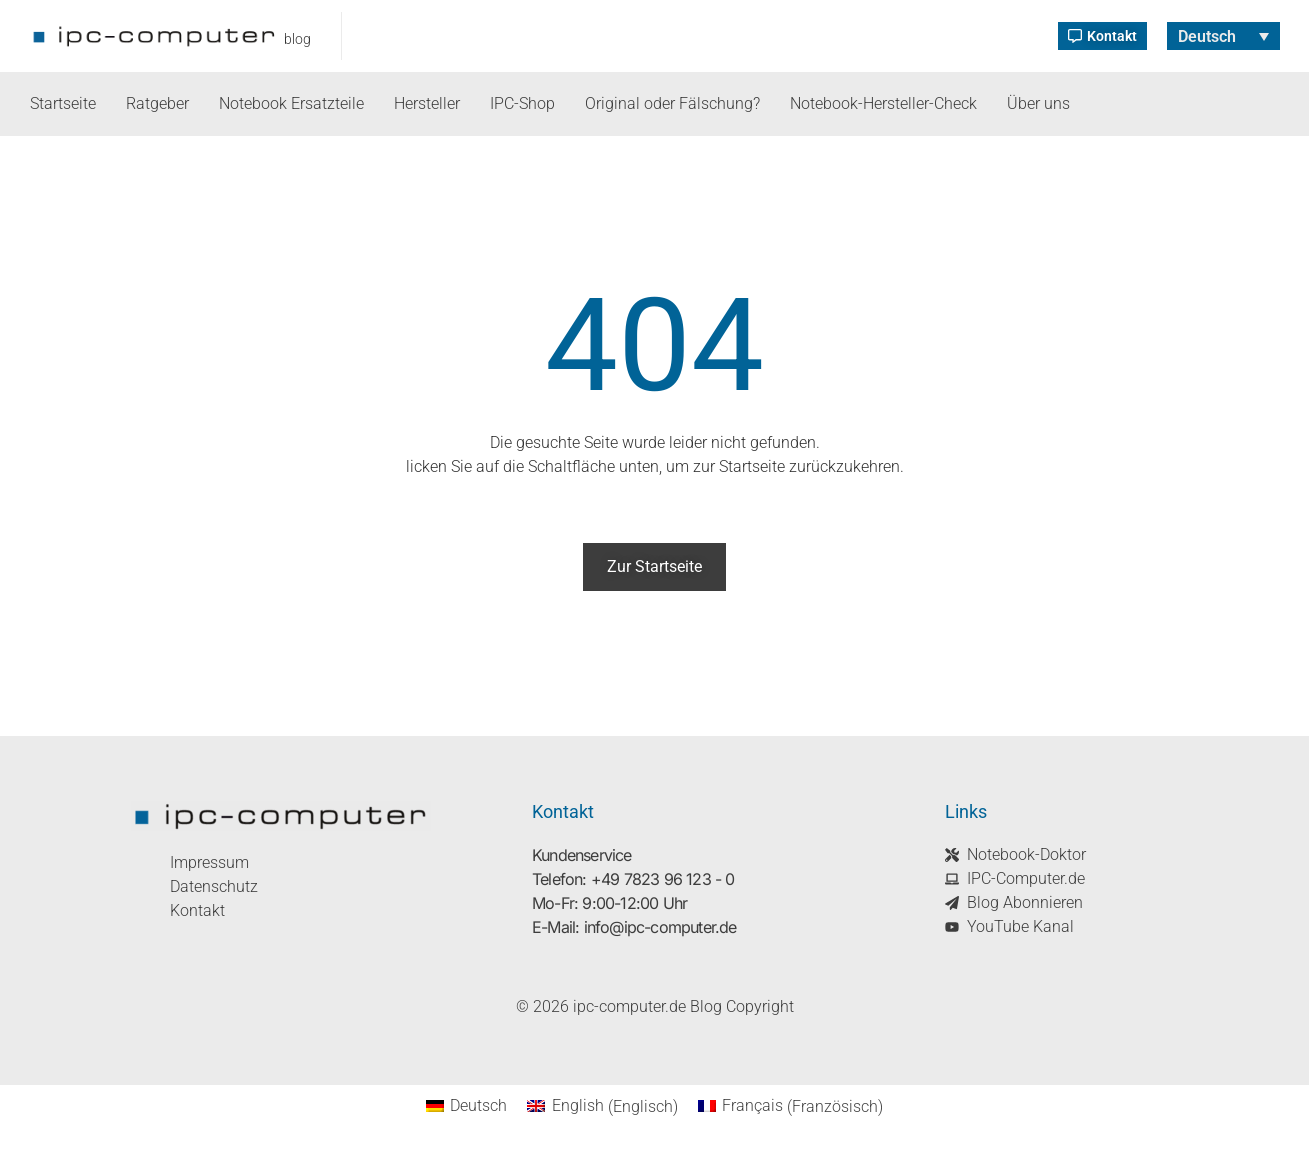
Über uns (1038, 103)
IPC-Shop (522, 103)
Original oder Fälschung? (672, 103)
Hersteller (427, 103)
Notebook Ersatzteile (291, 103)
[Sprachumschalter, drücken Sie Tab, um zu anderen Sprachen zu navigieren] (1223, 36)
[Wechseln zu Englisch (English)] (602, 1107)
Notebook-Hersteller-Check (883, 103)
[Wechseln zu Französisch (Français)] (790, 1107)
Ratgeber (157, 103)
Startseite (63, 103)
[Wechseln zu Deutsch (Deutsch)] (466, 1107)
